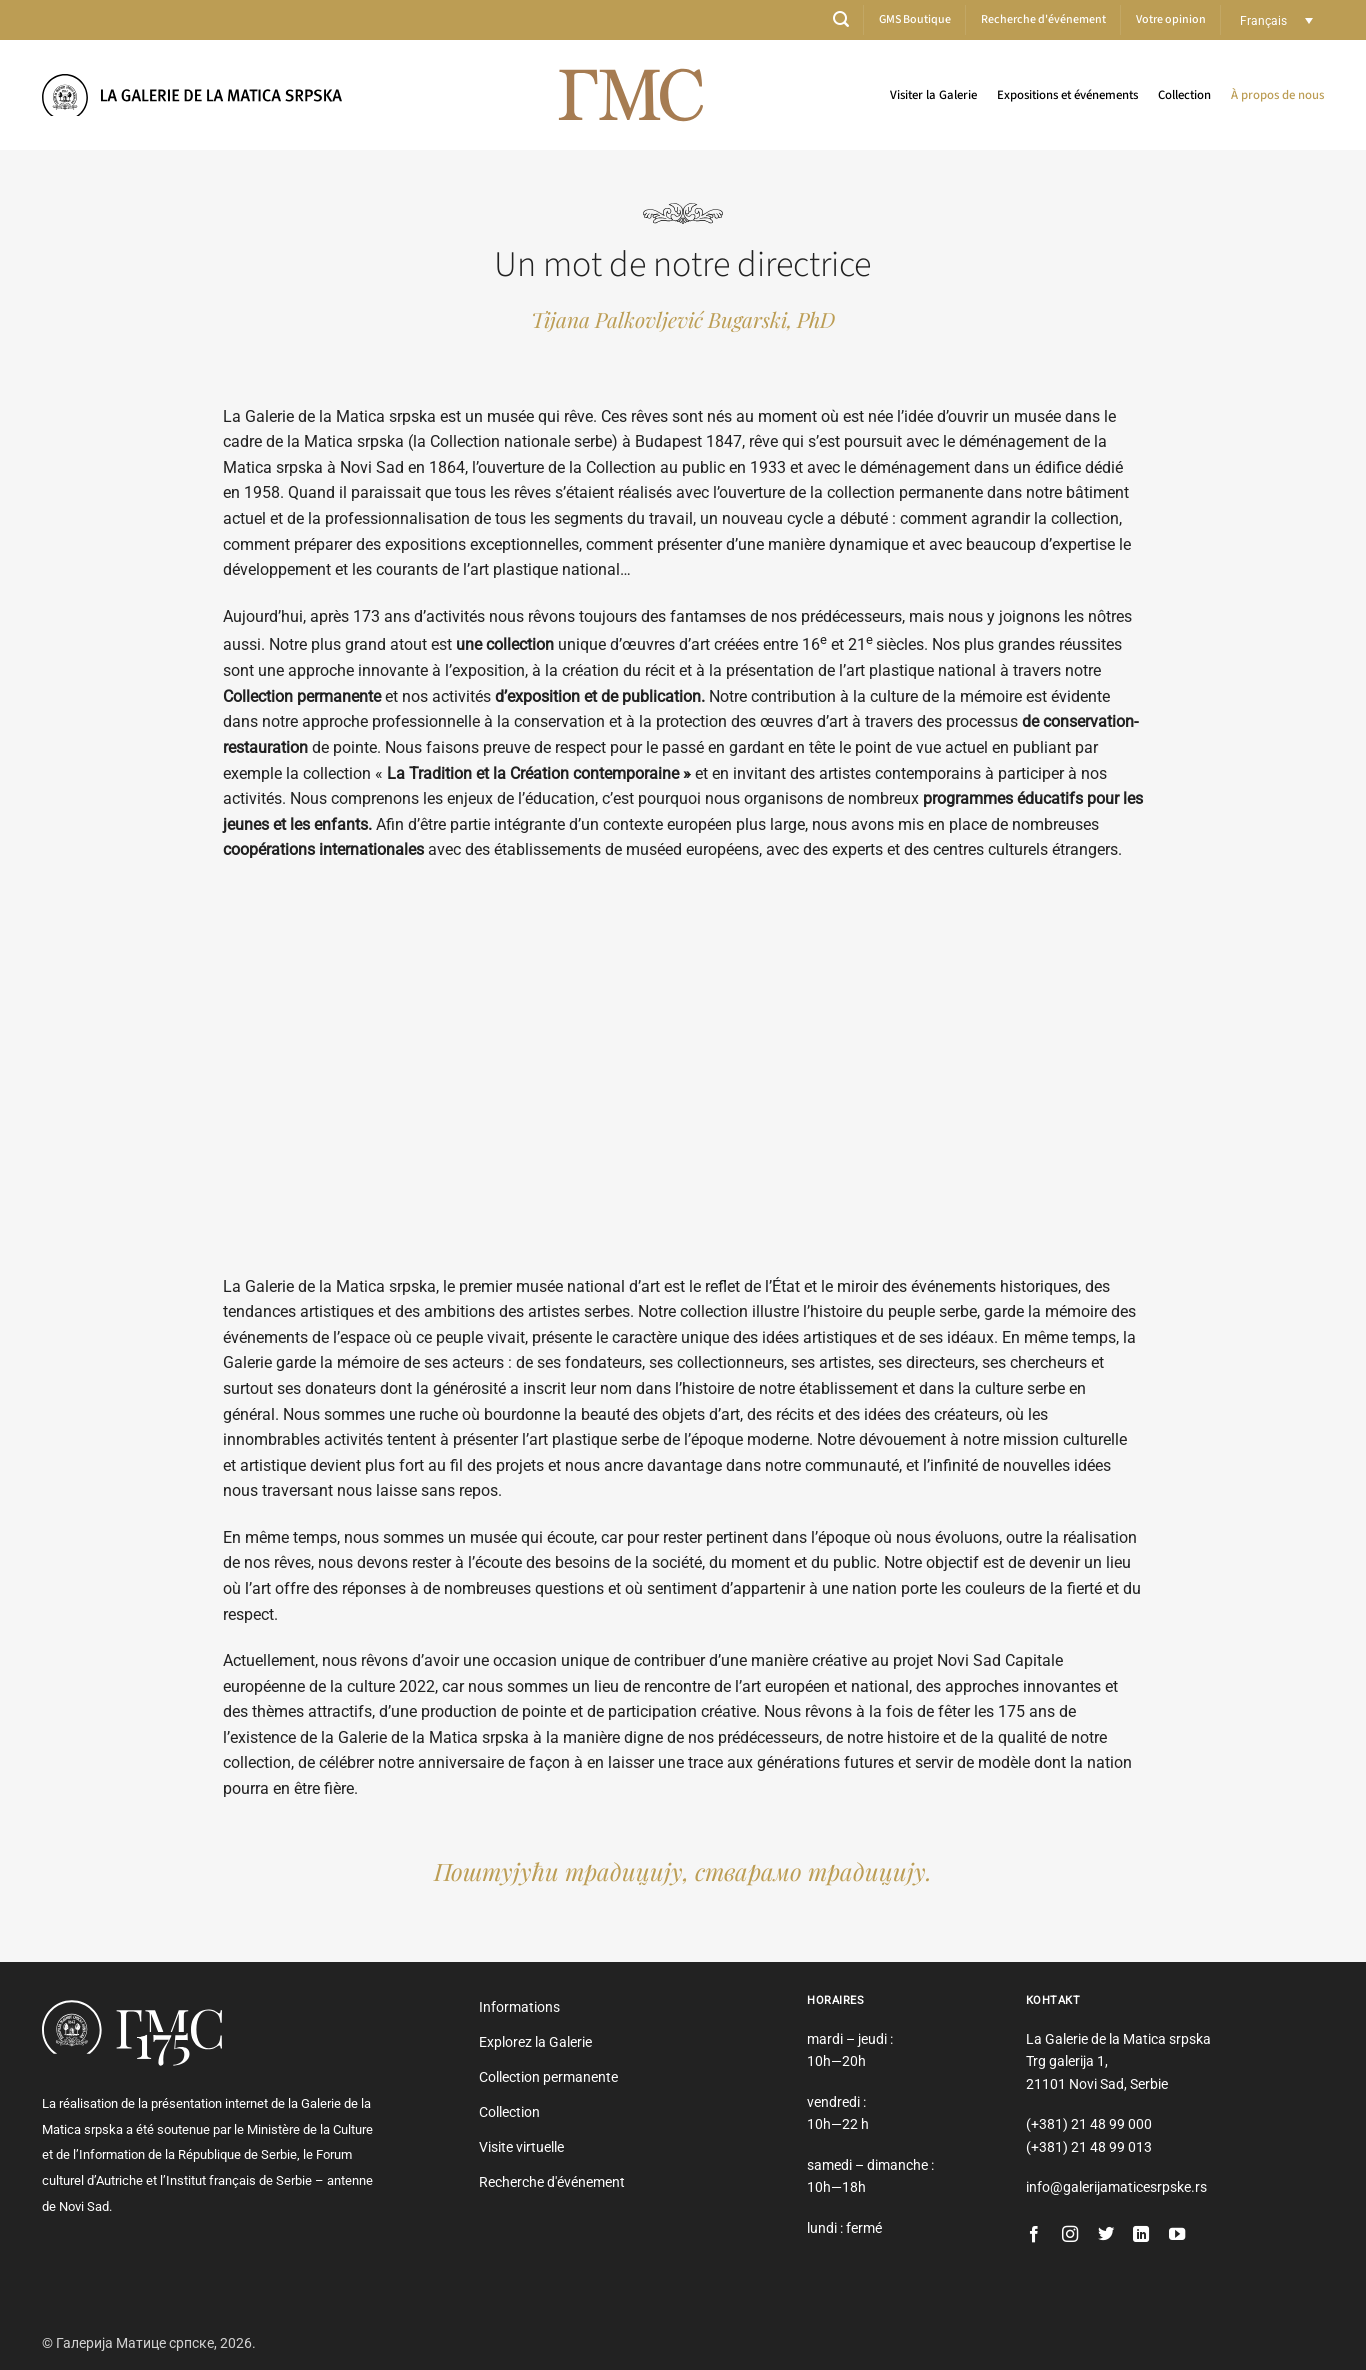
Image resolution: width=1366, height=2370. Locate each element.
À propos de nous (1277, 95)
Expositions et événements (1067, 95)
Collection (1184, 95)
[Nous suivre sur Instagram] (1070, 2235)
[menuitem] (1276, 20)
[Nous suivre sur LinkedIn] (1141, 2235)
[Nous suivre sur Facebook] (1034, 2235)
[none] (1276, 20)
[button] (841, 19)
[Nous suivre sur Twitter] (1106, 2235)
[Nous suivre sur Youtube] (1177, 2235)
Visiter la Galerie (933, 95)
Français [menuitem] (1263, 20)
